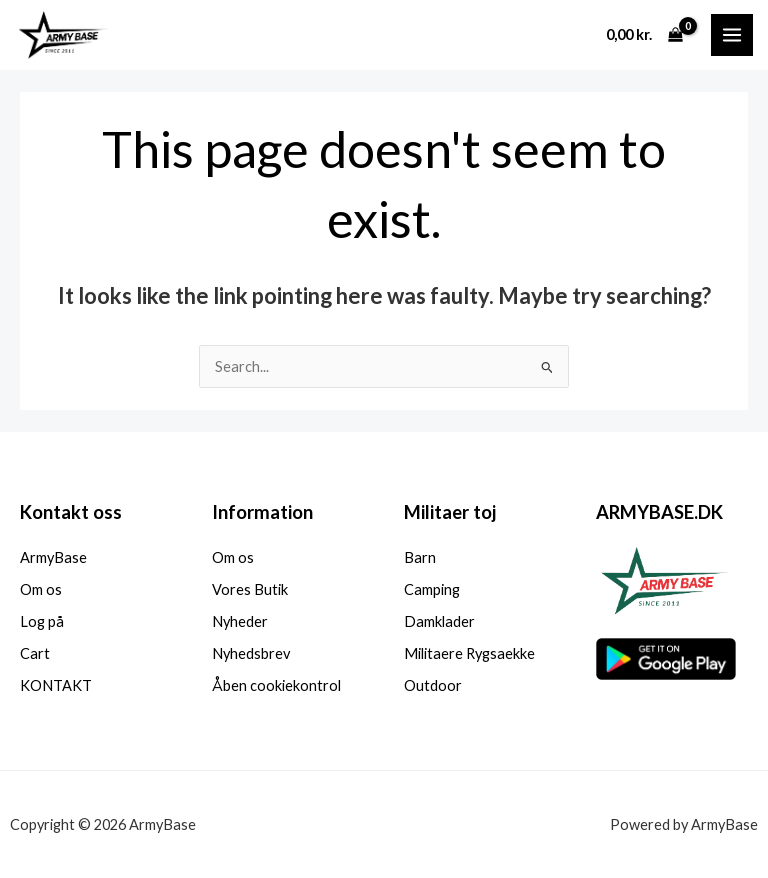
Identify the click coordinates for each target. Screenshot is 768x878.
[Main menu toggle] (732, 35)
